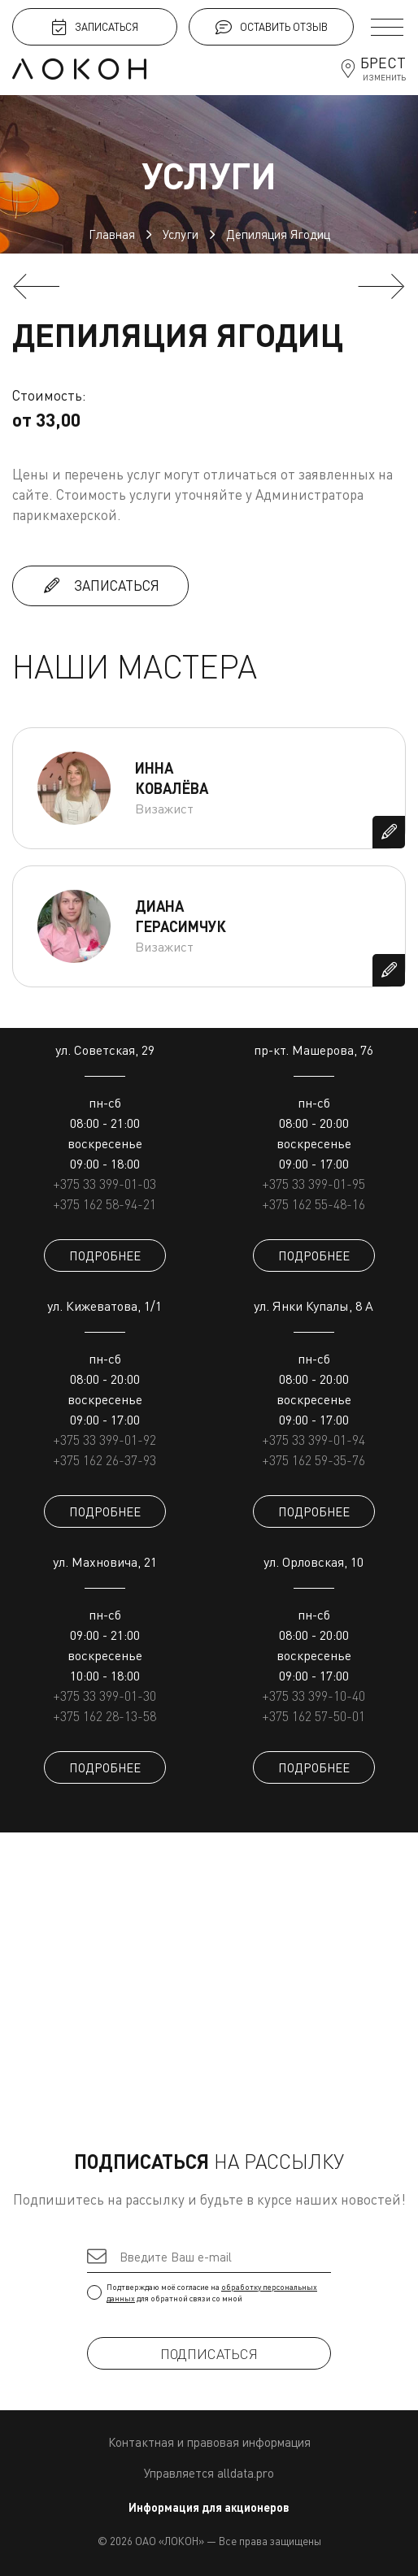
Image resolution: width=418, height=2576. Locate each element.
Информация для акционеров (209, 2507)
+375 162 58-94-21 (104, 1204)
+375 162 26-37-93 (104, 1460)
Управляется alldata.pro (209, 2472)
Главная (112, 234)
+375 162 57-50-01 (313, 1716)
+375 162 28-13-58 (104, 1716)
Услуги (180, 234)
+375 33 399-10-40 (313, 1696)
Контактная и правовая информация (209, 2442)
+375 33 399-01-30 (104, 1696)
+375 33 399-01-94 (313, 1440)
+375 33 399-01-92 (104, 1440)
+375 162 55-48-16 (313, 1204)
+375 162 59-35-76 (313, 1460)
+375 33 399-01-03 (104, 1184)
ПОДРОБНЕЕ (105, 1255)
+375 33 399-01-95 (313, 1184)
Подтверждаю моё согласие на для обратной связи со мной (209, 2292)
